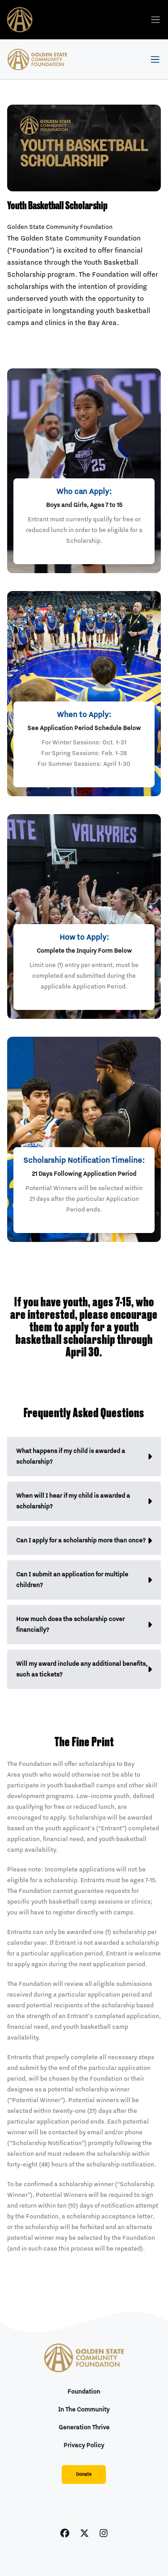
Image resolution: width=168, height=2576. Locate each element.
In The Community (83, 2409)
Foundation (83, 2391)
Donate (84, 2474)
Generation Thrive (84, 2427)
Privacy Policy (83, 2445)
